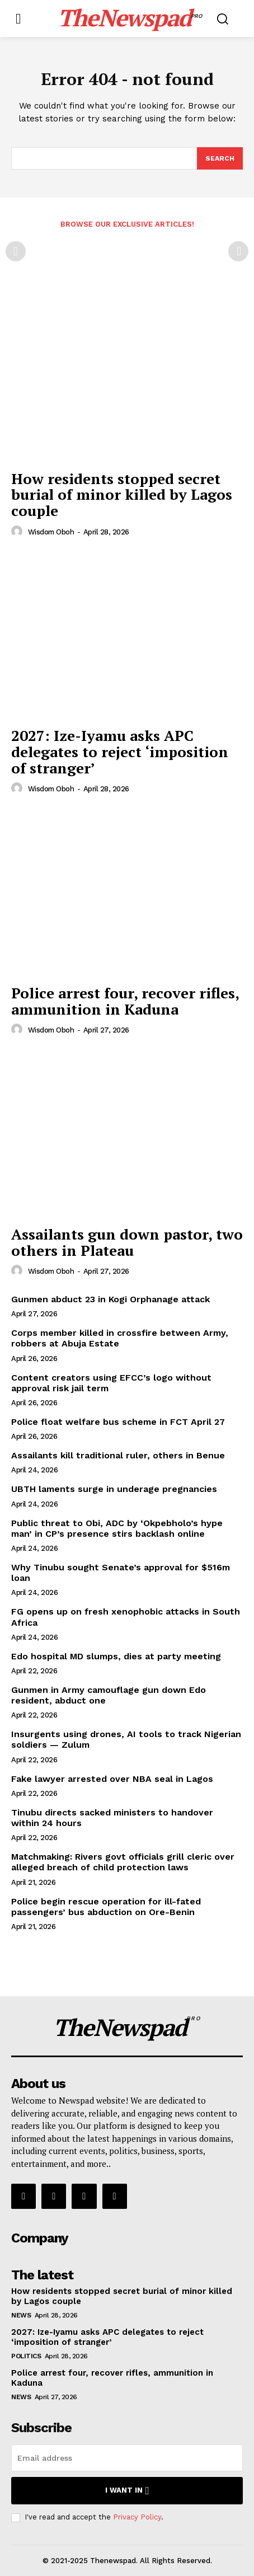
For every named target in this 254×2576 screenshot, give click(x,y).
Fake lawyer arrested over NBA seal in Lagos (112, 1778)
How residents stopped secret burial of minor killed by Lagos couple (121, 494)
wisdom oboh (51, 532)
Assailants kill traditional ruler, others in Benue (118, 1455)
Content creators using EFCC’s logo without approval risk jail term (111, 1382)
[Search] (220, 158)
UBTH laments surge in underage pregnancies (114, 1489)
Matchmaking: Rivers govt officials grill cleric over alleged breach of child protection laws (122, 1862)
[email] (127, 2457)
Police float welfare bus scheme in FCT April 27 (118, 1421)
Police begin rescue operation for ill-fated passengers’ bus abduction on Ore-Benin (106, 1906)
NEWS (21, 2315)
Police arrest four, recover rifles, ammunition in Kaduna (125, 1001)
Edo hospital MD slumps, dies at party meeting (116, 1656)
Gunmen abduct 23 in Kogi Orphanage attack (110, 1299)
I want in (127, 2490)
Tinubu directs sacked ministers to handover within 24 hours (112, 1817)
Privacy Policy (137, 2517)
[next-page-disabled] (238, 251)
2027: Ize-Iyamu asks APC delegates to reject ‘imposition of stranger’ (119, 751)
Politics (26, 2356)
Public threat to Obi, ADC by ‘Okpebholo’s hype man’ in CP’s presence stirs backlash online (117, 1528)
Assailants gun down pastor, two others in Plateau (127, 1242)
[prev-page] (16, 251)
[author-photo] (18, 531)
